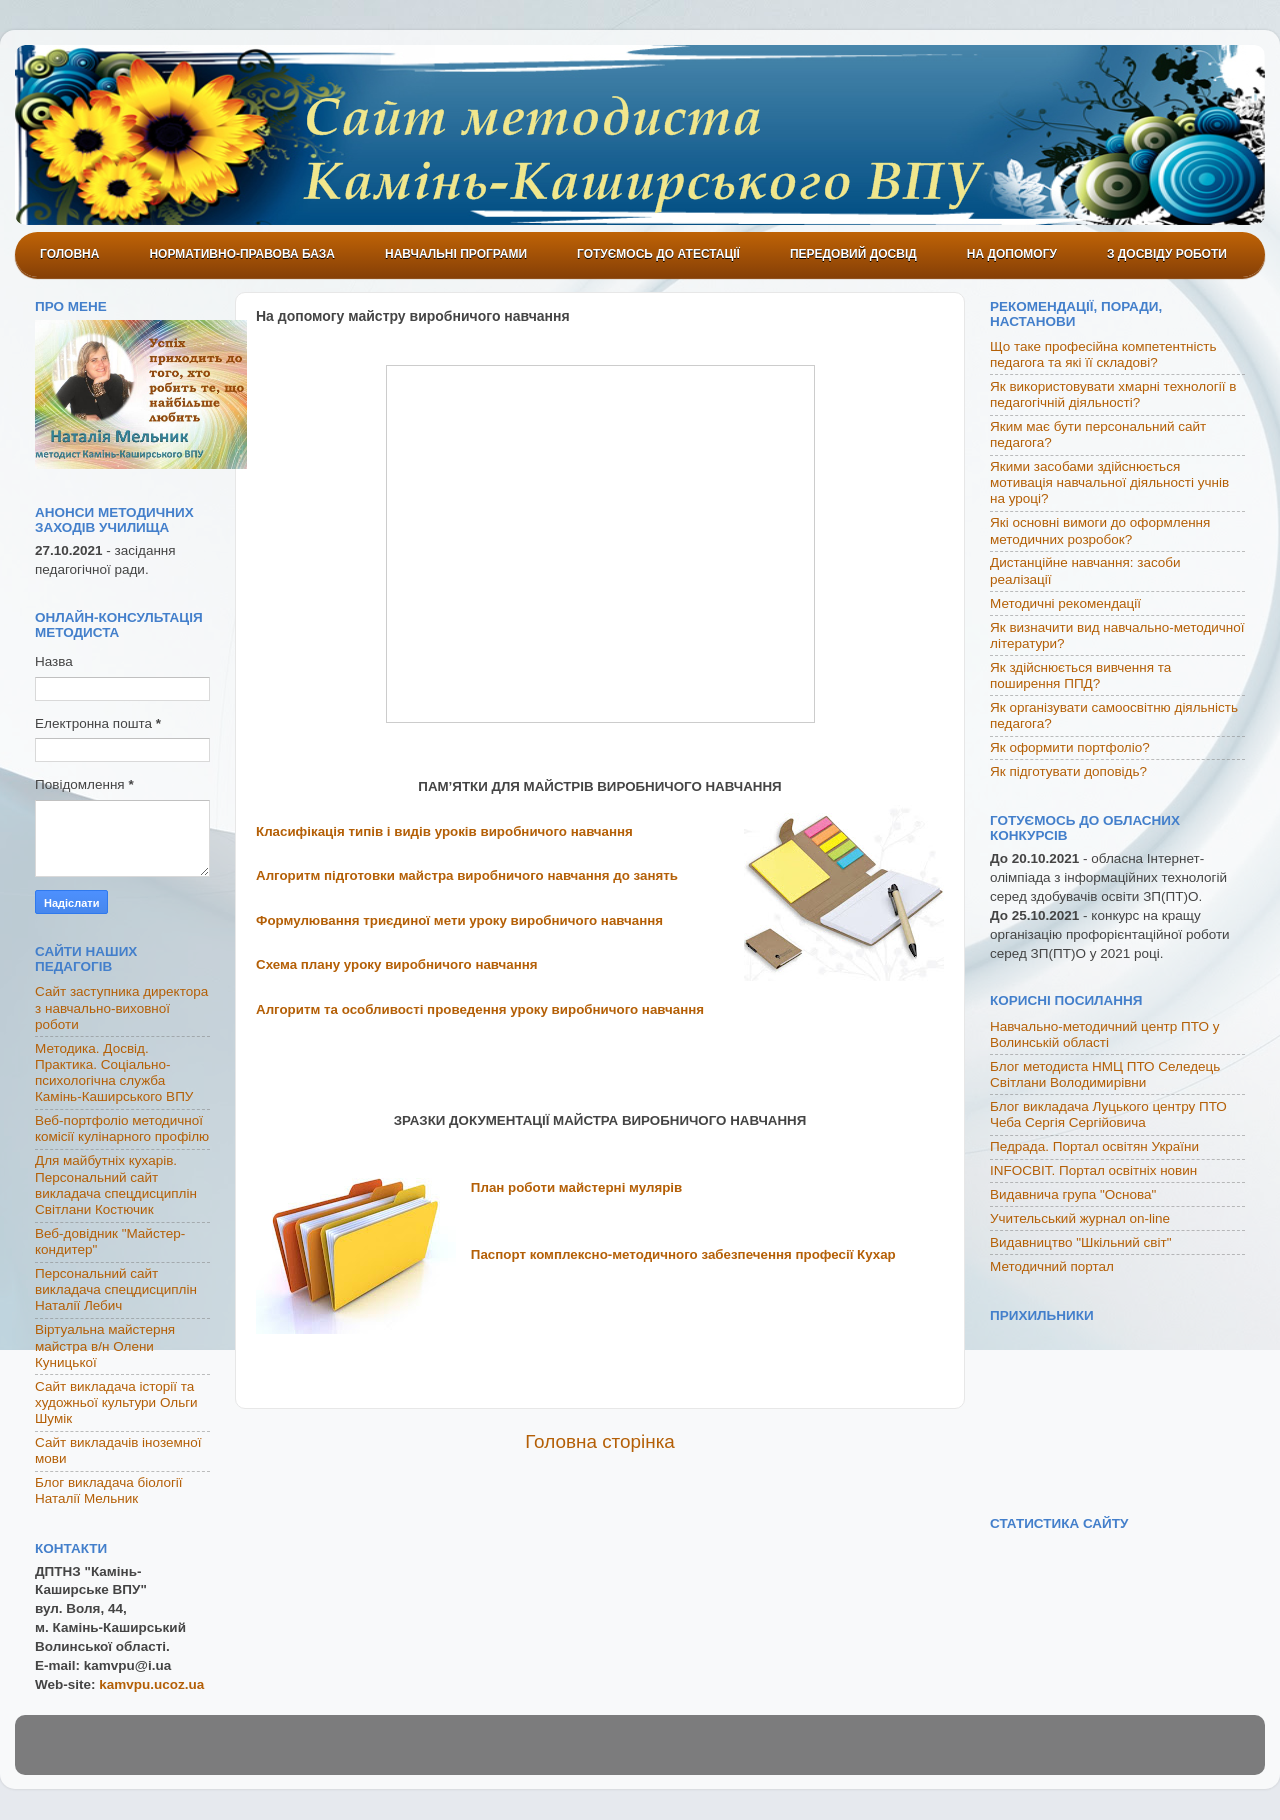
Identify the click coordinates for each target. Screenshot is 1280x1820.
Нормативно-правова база (242, 254)
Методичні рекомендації (1065, 603)
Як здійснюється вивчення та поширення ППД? (1080, 675)
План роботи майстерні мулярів (576, 1187)
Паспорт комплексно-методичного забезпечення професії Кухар (683, 1254)
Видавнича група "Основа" (1073, 1194)
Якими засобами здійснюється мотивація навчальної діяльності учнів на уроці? (1109, 482)
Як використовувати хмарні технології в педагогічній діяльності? (1113, 394)
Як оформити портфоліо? (1070, 747)
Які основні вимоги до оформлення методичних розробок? (1100, 530)
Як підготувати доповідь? (1068, 771)
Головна (69, 254)
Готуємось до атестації (658, 254)
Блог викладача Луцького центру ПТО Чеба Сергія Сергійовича (1108, 1114)
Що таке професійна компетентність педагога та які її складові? (1103, 354)
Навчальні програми (456, 254)
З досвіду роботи (1167, 254)
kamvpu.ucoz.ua (151, 1684)
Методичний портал (1052, 1266)
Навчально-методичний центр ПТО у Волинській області (1104, 1034)
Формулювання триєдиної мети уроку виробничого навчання (459, 920)
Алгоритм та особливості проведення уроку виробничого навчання (480, 1009)
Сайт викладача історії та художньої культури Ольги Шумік (116, 1402)
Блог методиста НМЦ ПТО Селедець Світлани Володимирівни (1105, 1074)
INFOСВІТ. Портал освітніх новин (1093, 1170)
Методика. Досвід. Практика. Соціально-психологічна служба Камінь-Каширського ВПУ (114, 1073)
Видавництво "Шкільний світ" (1080, 1242)
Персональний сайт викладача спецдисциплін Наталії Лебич (116, 1289)
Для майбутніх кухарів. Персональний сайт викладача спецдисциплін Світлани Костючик (116, 1185)
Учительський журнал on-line (1080, 1218)
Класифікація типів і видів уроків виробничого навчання (444, 831)
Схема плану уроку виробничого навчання (397, 964)
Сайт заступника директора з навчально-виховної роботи (121, 1007)
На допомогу (1012, 254)
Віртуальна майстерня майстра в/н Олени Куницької (105, 1345)
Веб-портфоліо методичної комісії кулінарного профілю (122, 1128)
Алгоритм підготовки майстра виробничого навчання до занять (467, 875)
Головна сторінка (600, 1441)
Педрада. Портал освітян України (1094, 1146)
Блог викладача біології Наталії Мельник (109, 1490)
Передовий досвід (853, 254)
